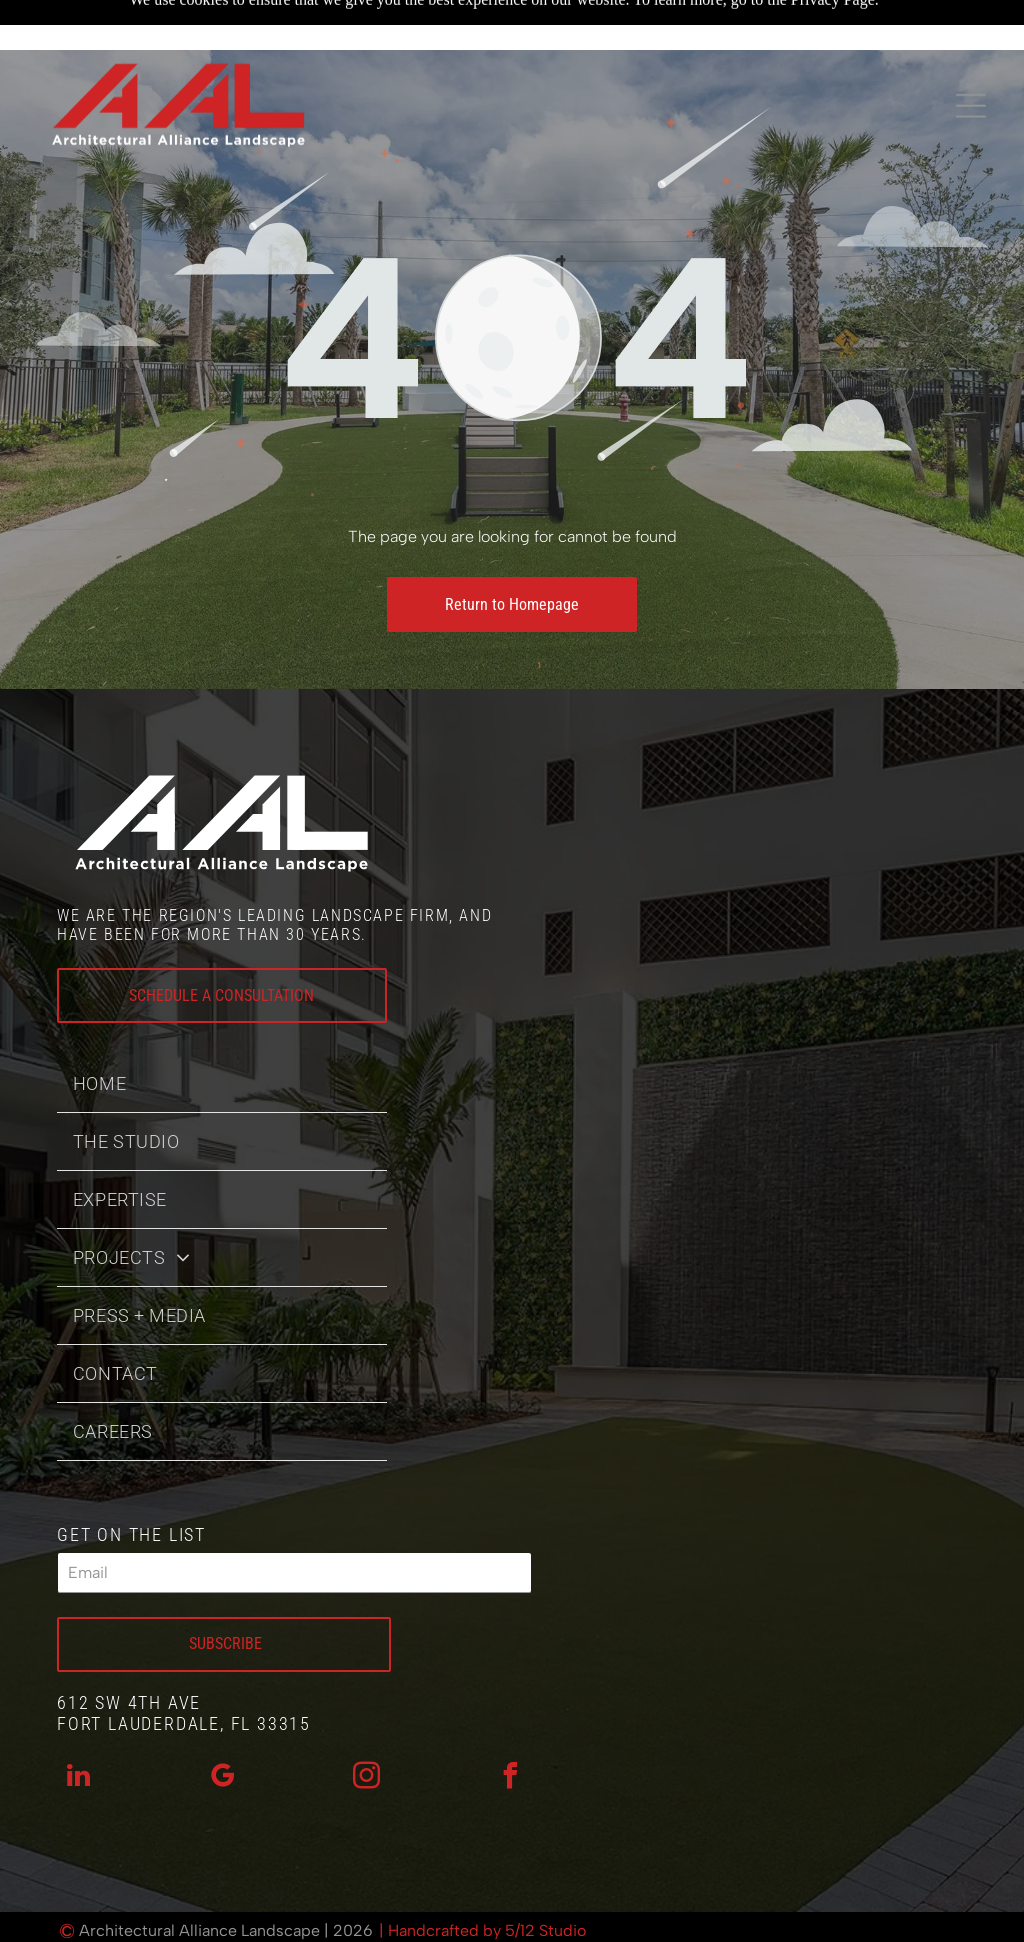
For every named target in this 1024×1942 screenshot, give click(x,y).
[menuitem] (222, 1034)
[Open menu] (971, 62)
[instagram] (366, 1728)
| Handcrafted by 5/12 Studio (482, 1880)
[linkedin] (79, 1728)
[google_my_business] (223, 1728)
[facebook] (510, 1728)
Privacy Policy (450, 1920)
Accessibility (578, 1920)
